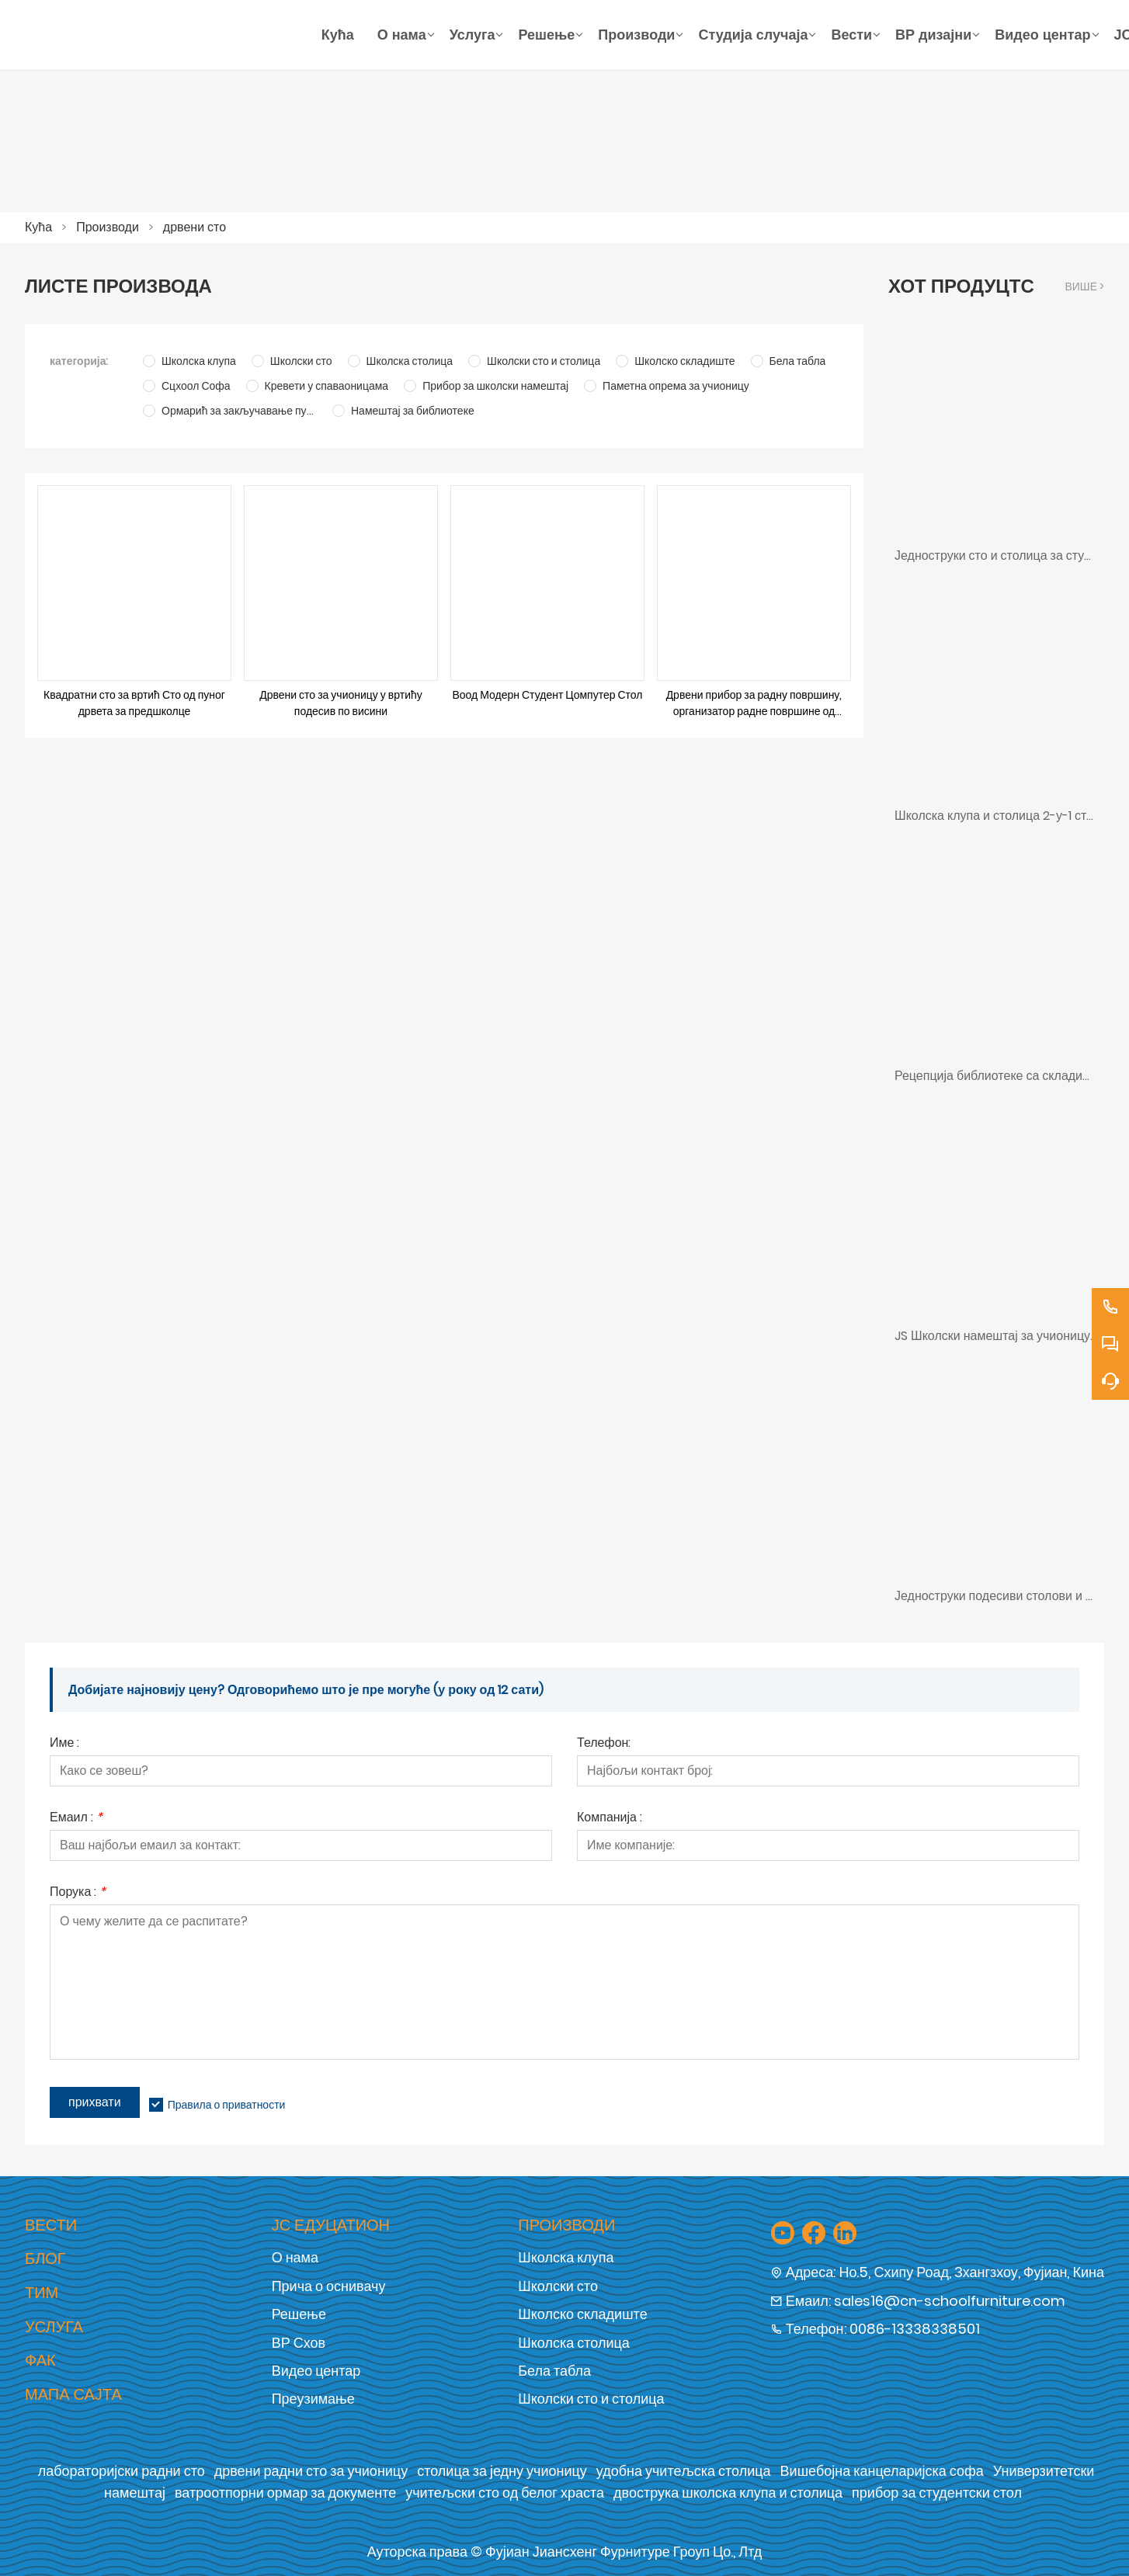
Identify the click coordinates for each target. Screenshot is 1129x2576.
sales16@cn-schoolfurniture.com (949, 2300)
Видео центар (316, 2370)
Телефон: (604, 1744)
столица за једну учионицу (502, 2471)
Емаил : (76, 1818)
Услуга (54, 2327)
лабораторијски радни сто (121, 2471)
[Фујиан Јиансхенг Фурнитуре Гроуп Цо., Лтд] (167, 35)
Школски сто (558, 2286)
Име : (64, 1744)
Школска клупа (565, 2257)
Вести (51, 2225)
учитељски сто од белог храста (504, 2492)
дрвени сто (194, 227)
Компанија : (609, 1818)
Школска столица (574, 2342)
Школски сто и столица (591, 2398)
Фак (40, 2360)
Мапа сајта (73, 2394)
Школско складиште (582, 2314)
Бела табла (554, 2370)
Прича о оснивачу (329, 2286)
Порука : (78, 1893)
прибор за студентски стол (937, 2492)
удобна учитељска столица (683, 2471)
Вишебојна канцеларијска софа (882, 2471)
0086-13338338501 (914, 2328)
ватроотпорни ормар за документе (285, 2492)
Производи (107, 227)
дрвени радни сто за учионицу (311, 2471)
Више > (1084, 286)
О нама (295, 2257)
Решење (299, 2314)
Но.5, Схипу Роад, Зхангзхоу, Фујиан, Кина (971, 2272)
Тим (41, 2292)
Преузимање (313, 2398)
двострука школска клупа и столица (727, 2492)
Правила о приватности (227, 2105)
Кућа (38, 227)
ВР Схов (298, 2342)
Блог (45, 2258)
